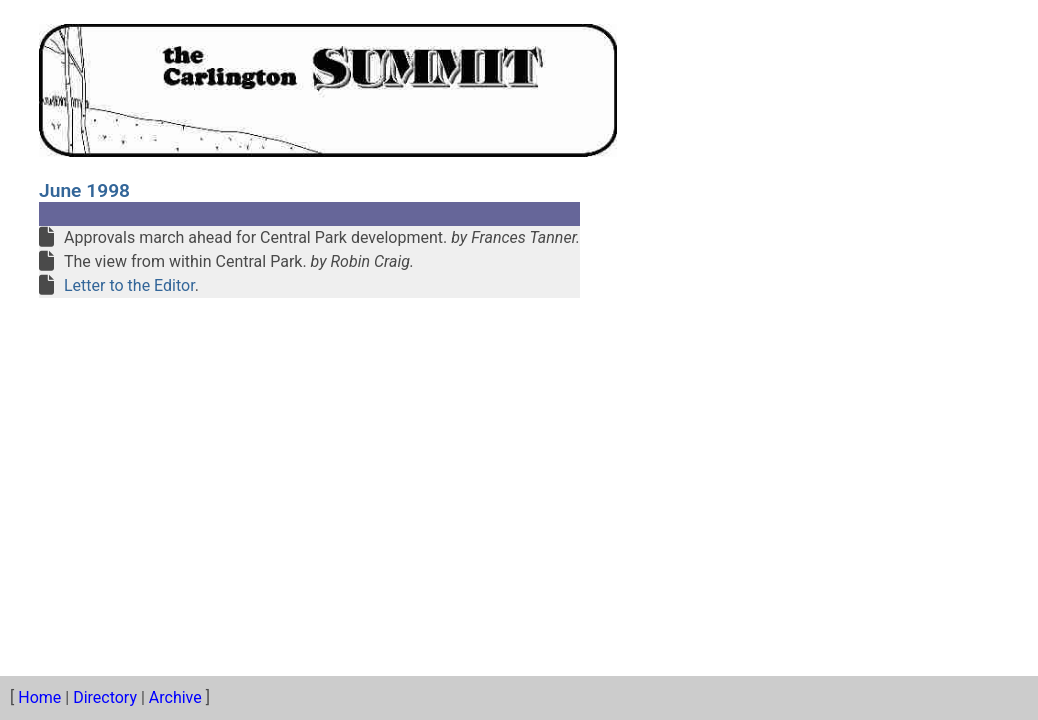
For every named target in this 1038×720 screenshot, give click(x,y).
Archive (175, 697)
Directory (105, 697)
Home (39, 697)
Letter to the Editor (129, 285)
